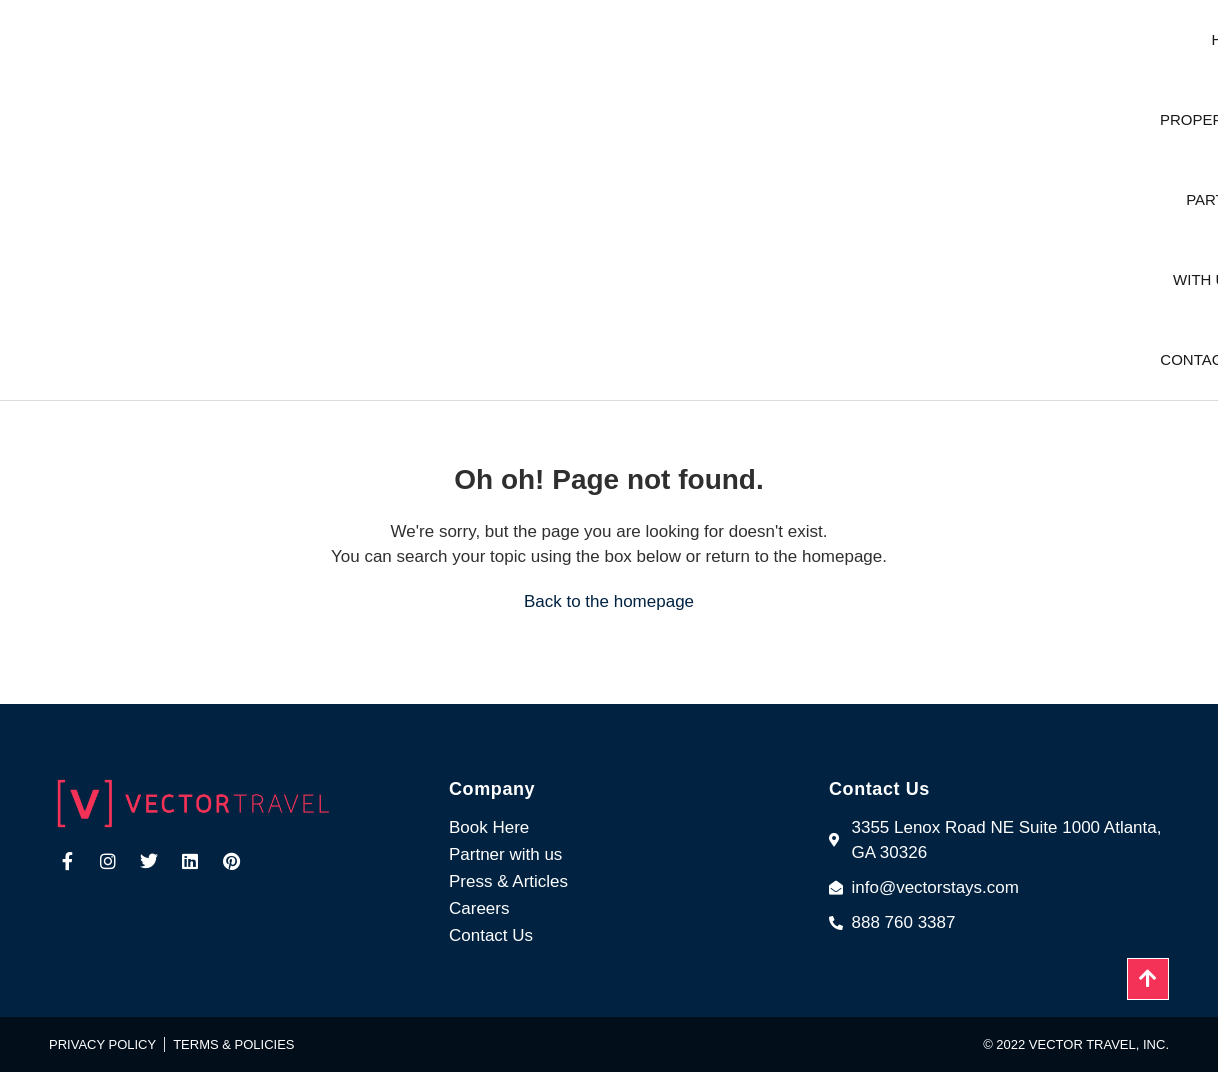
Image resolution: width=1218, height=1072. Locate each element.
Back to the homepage (609, 601)
